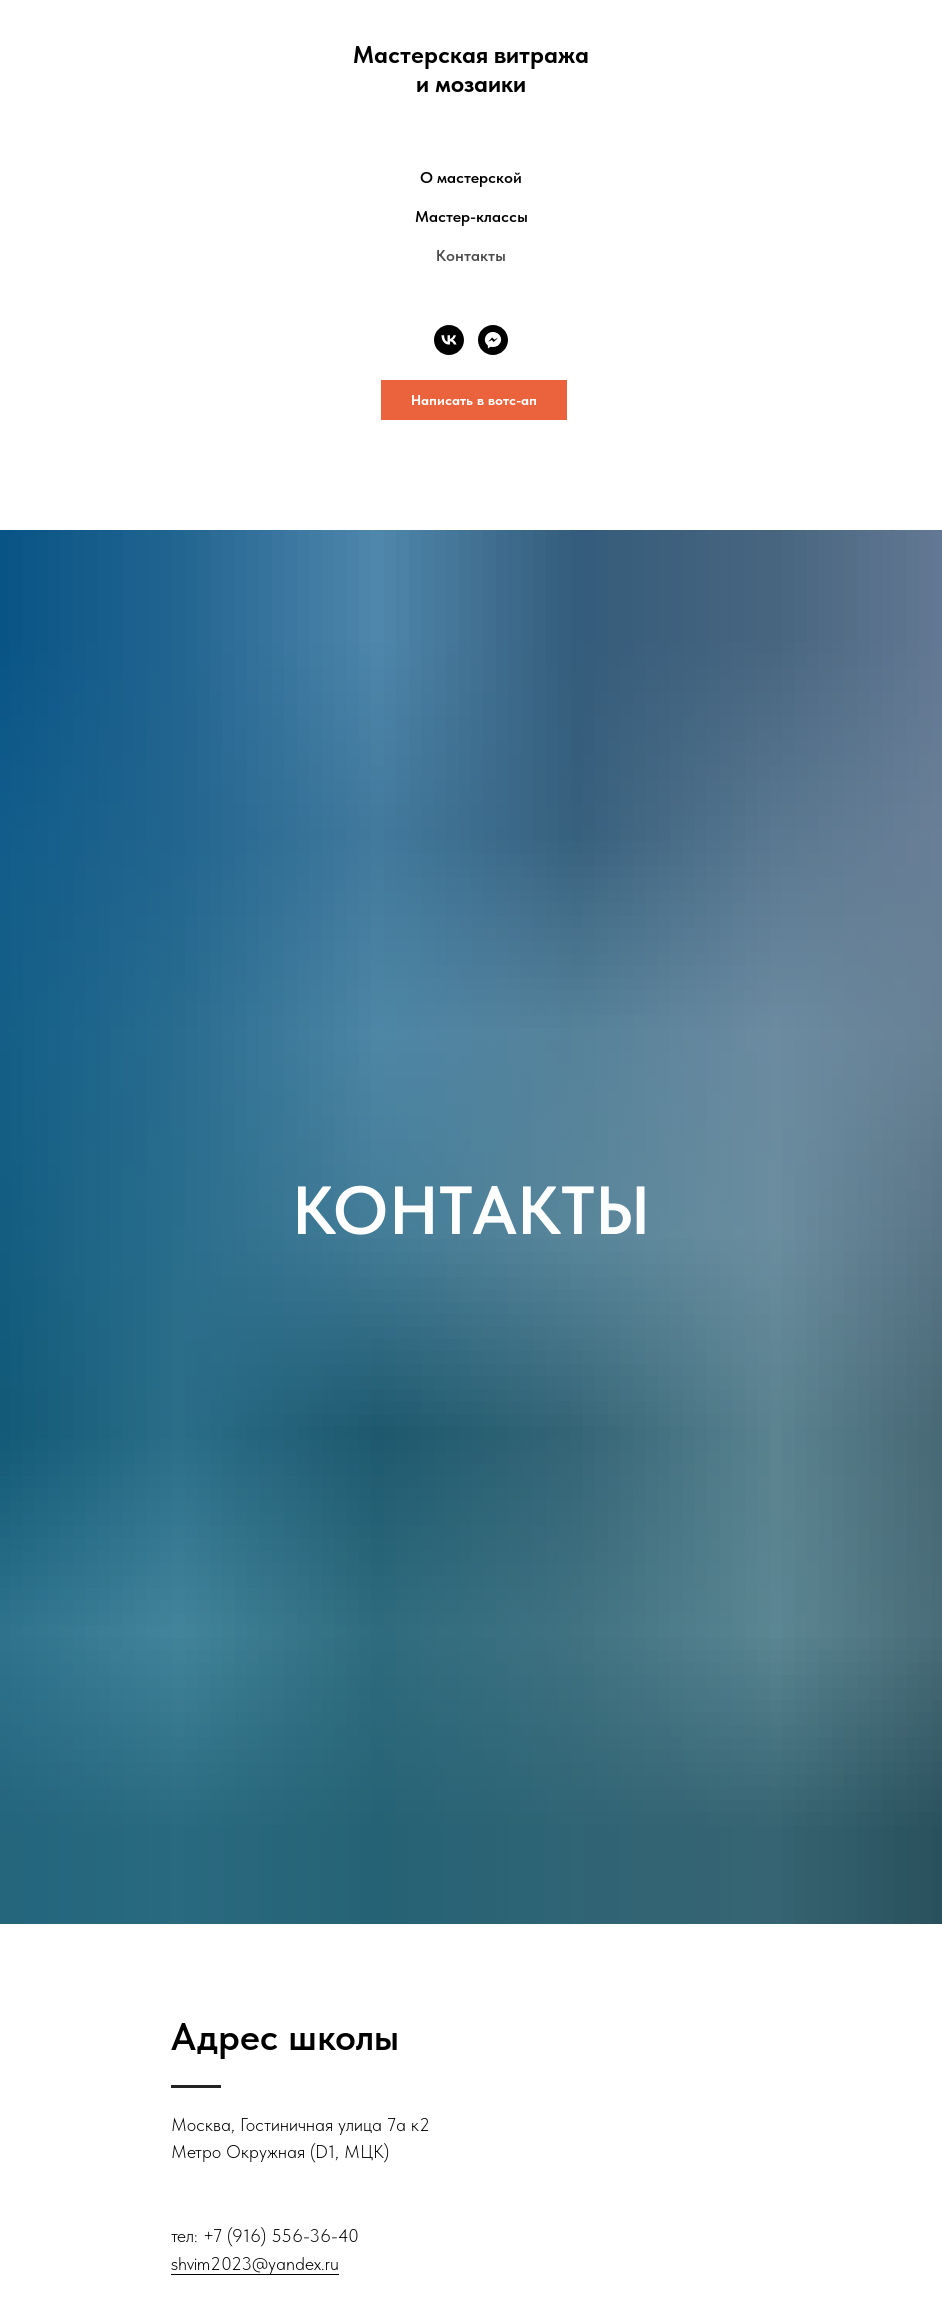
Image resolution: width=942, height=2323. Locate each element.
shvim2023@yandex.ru (255, 2263)
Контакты (471, 255)
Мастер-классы (471, 216)
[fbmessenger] (493, 340)
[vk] (449, 340)
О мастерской (471, 177)
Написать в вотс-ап (474, 400)
